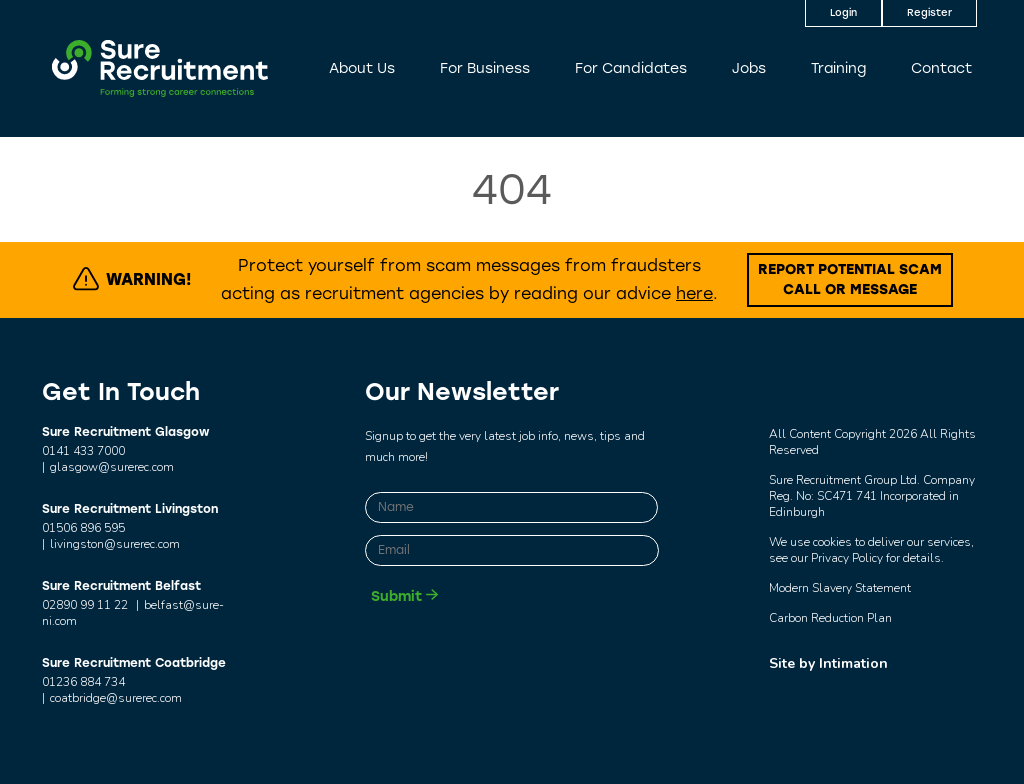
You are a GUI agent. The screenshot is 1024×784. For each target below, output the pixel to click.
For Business (485, 68)
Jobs (749, 68)
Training (838, 68)
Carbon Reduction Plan (830, 618)
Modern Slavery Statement (840, 588)
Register (929, 12)
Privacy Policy (847, 558)
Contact (941, 68)
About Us (362, 68)
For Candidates (631, 68)
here (694, 293)
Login (843, 12)
